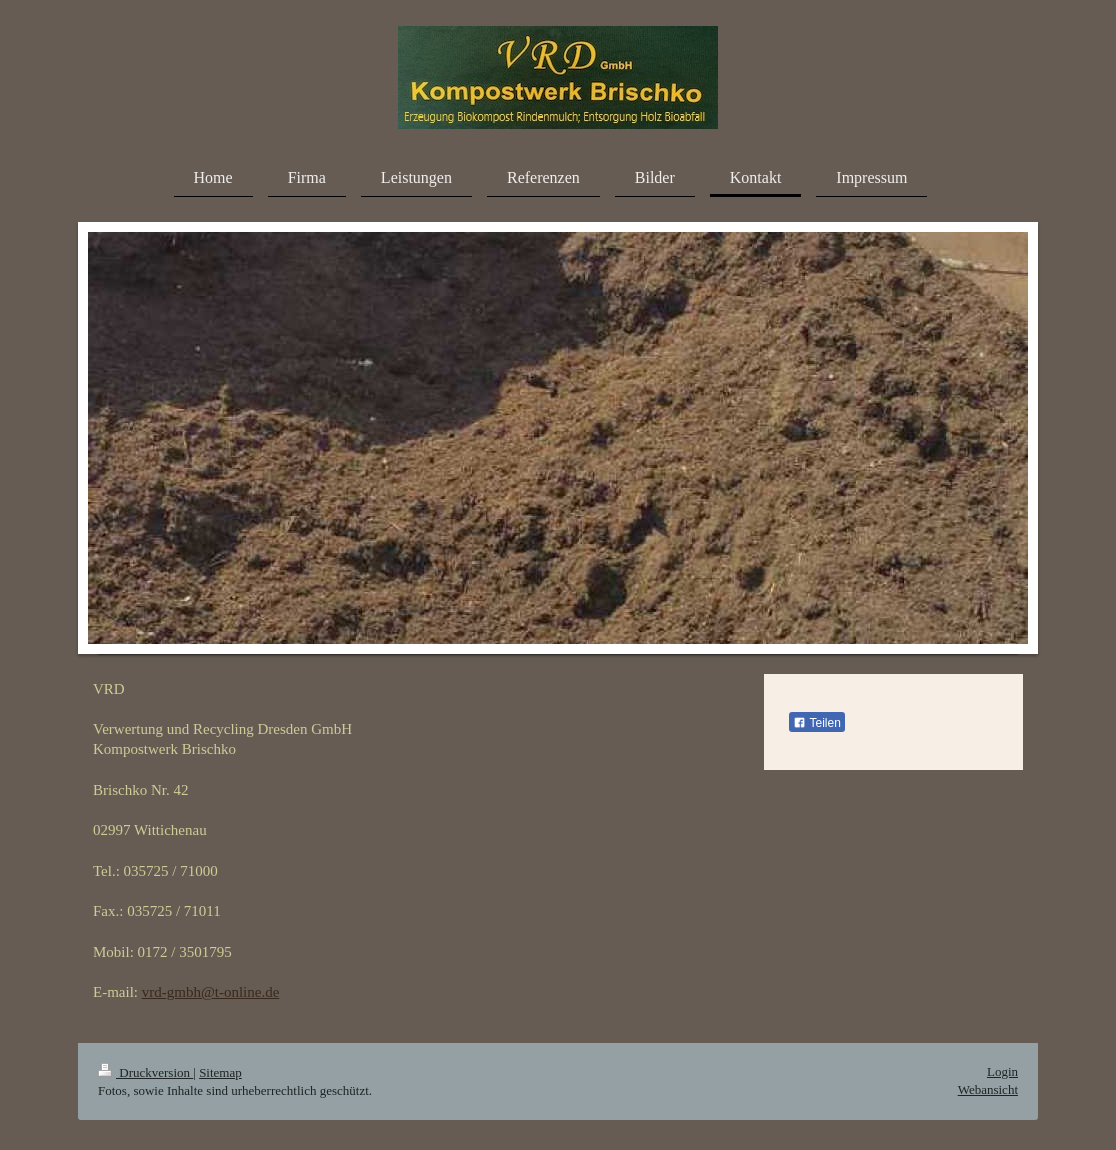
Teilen (816, 723)
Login (1002, 1071)
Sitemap (220, 1072)
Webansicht (988, 1089)
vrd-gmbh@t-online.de (211, 992)
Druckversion (145, 1072)
